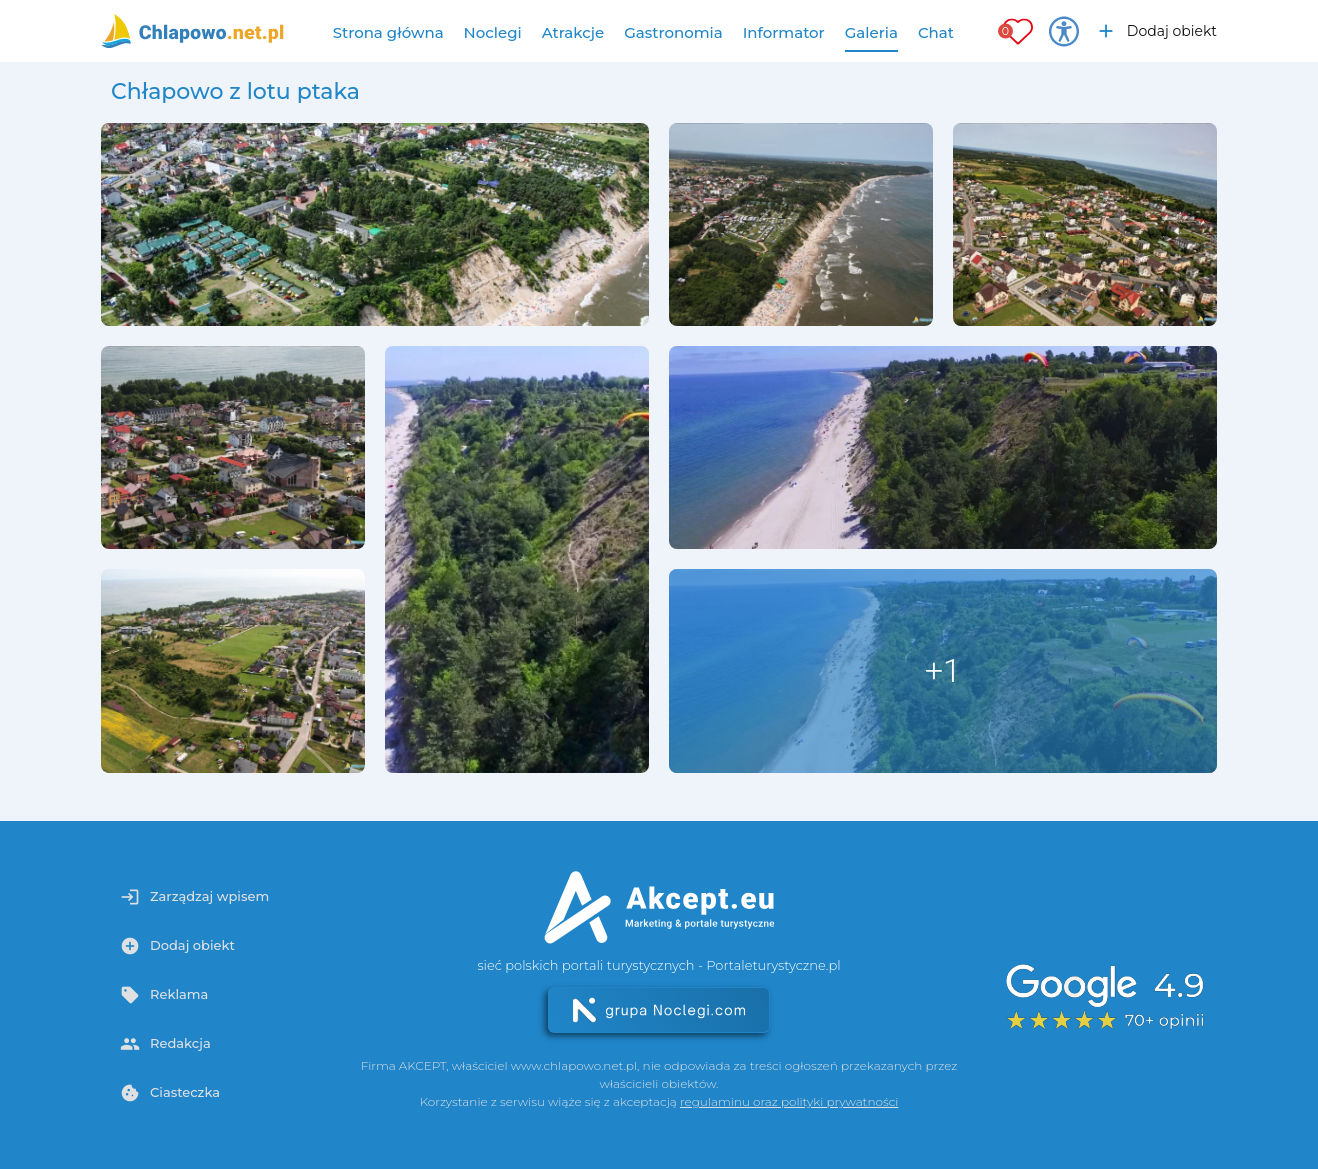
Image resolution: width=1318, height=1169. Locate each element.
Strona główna (388, 32)
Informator (784, 32)
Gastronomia (673, 32)
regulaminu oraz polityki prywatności (789, 1101)
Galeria (871, 32)
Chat (936, 32)
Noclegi (493, 32)
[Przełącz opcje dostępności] (1064, 31)
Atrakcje (573, 32)
